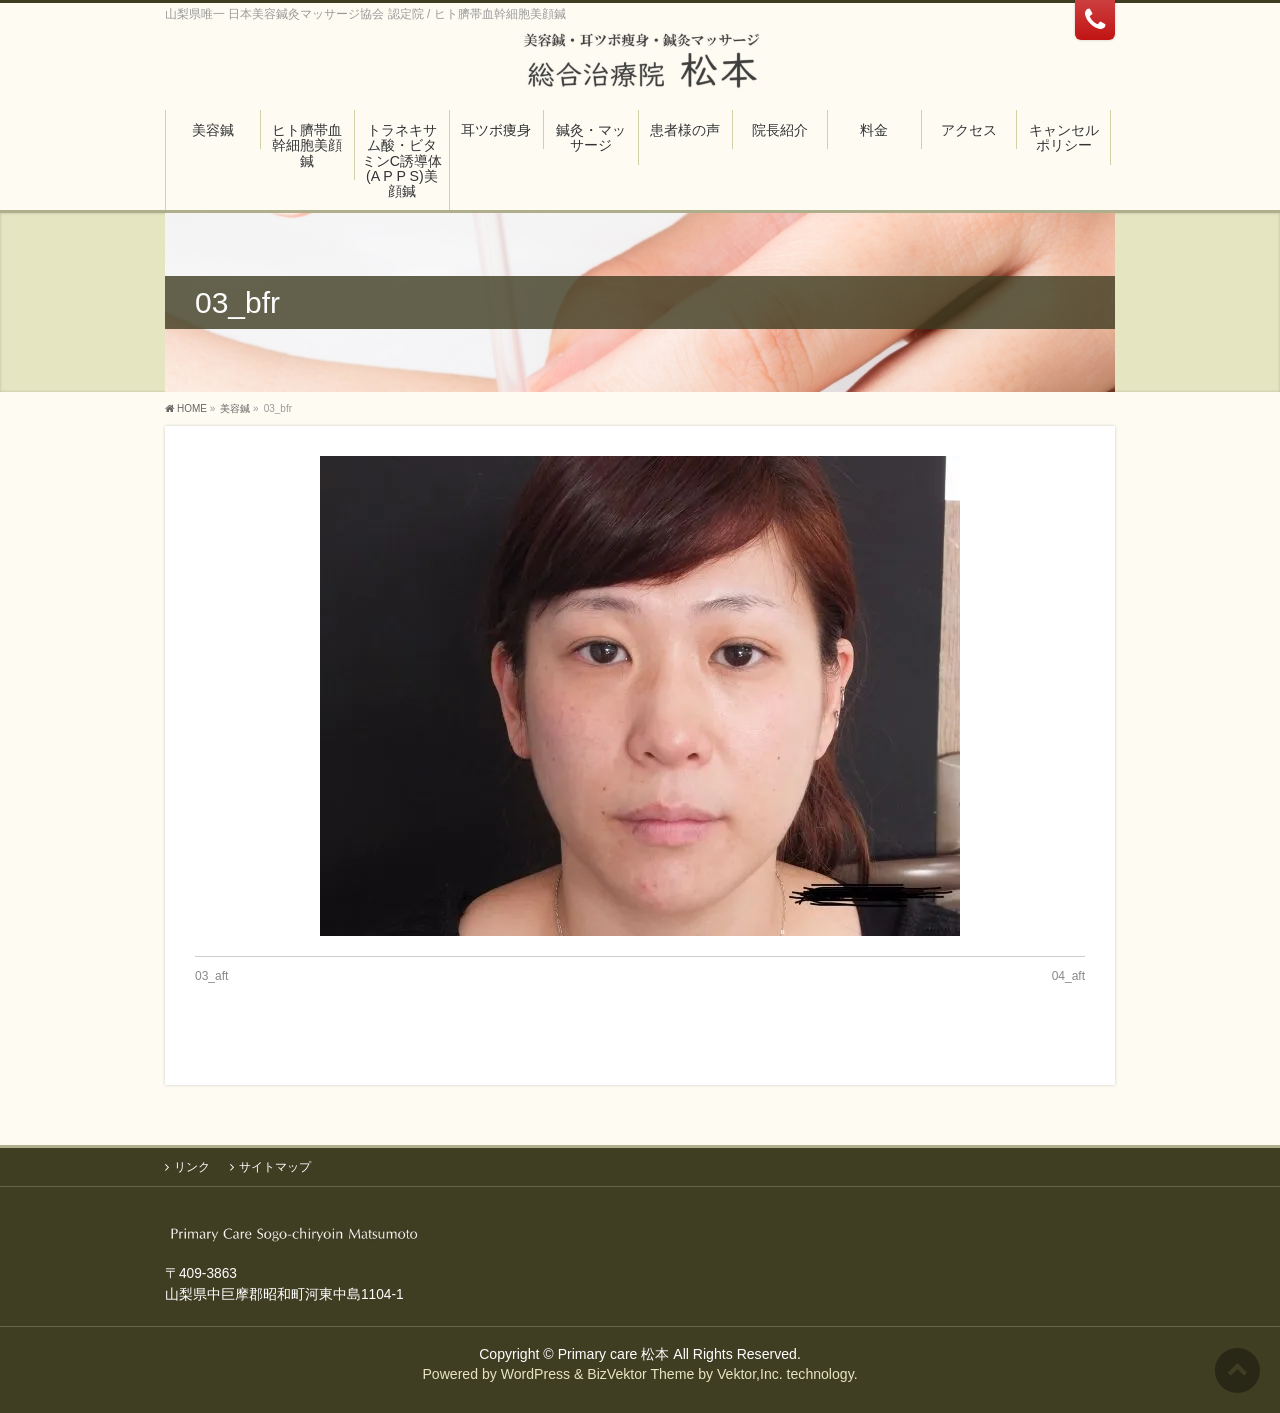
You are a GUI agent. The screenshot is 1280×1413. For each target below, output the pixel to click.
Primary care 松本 (614, 1354)
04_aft (1068, 976)
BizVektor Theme (640, 1374)
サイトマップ (275, 1167)
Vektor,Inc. (750, 1374)
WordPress (535, 1374)
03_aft (211, 976)
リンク (192, 1167)
